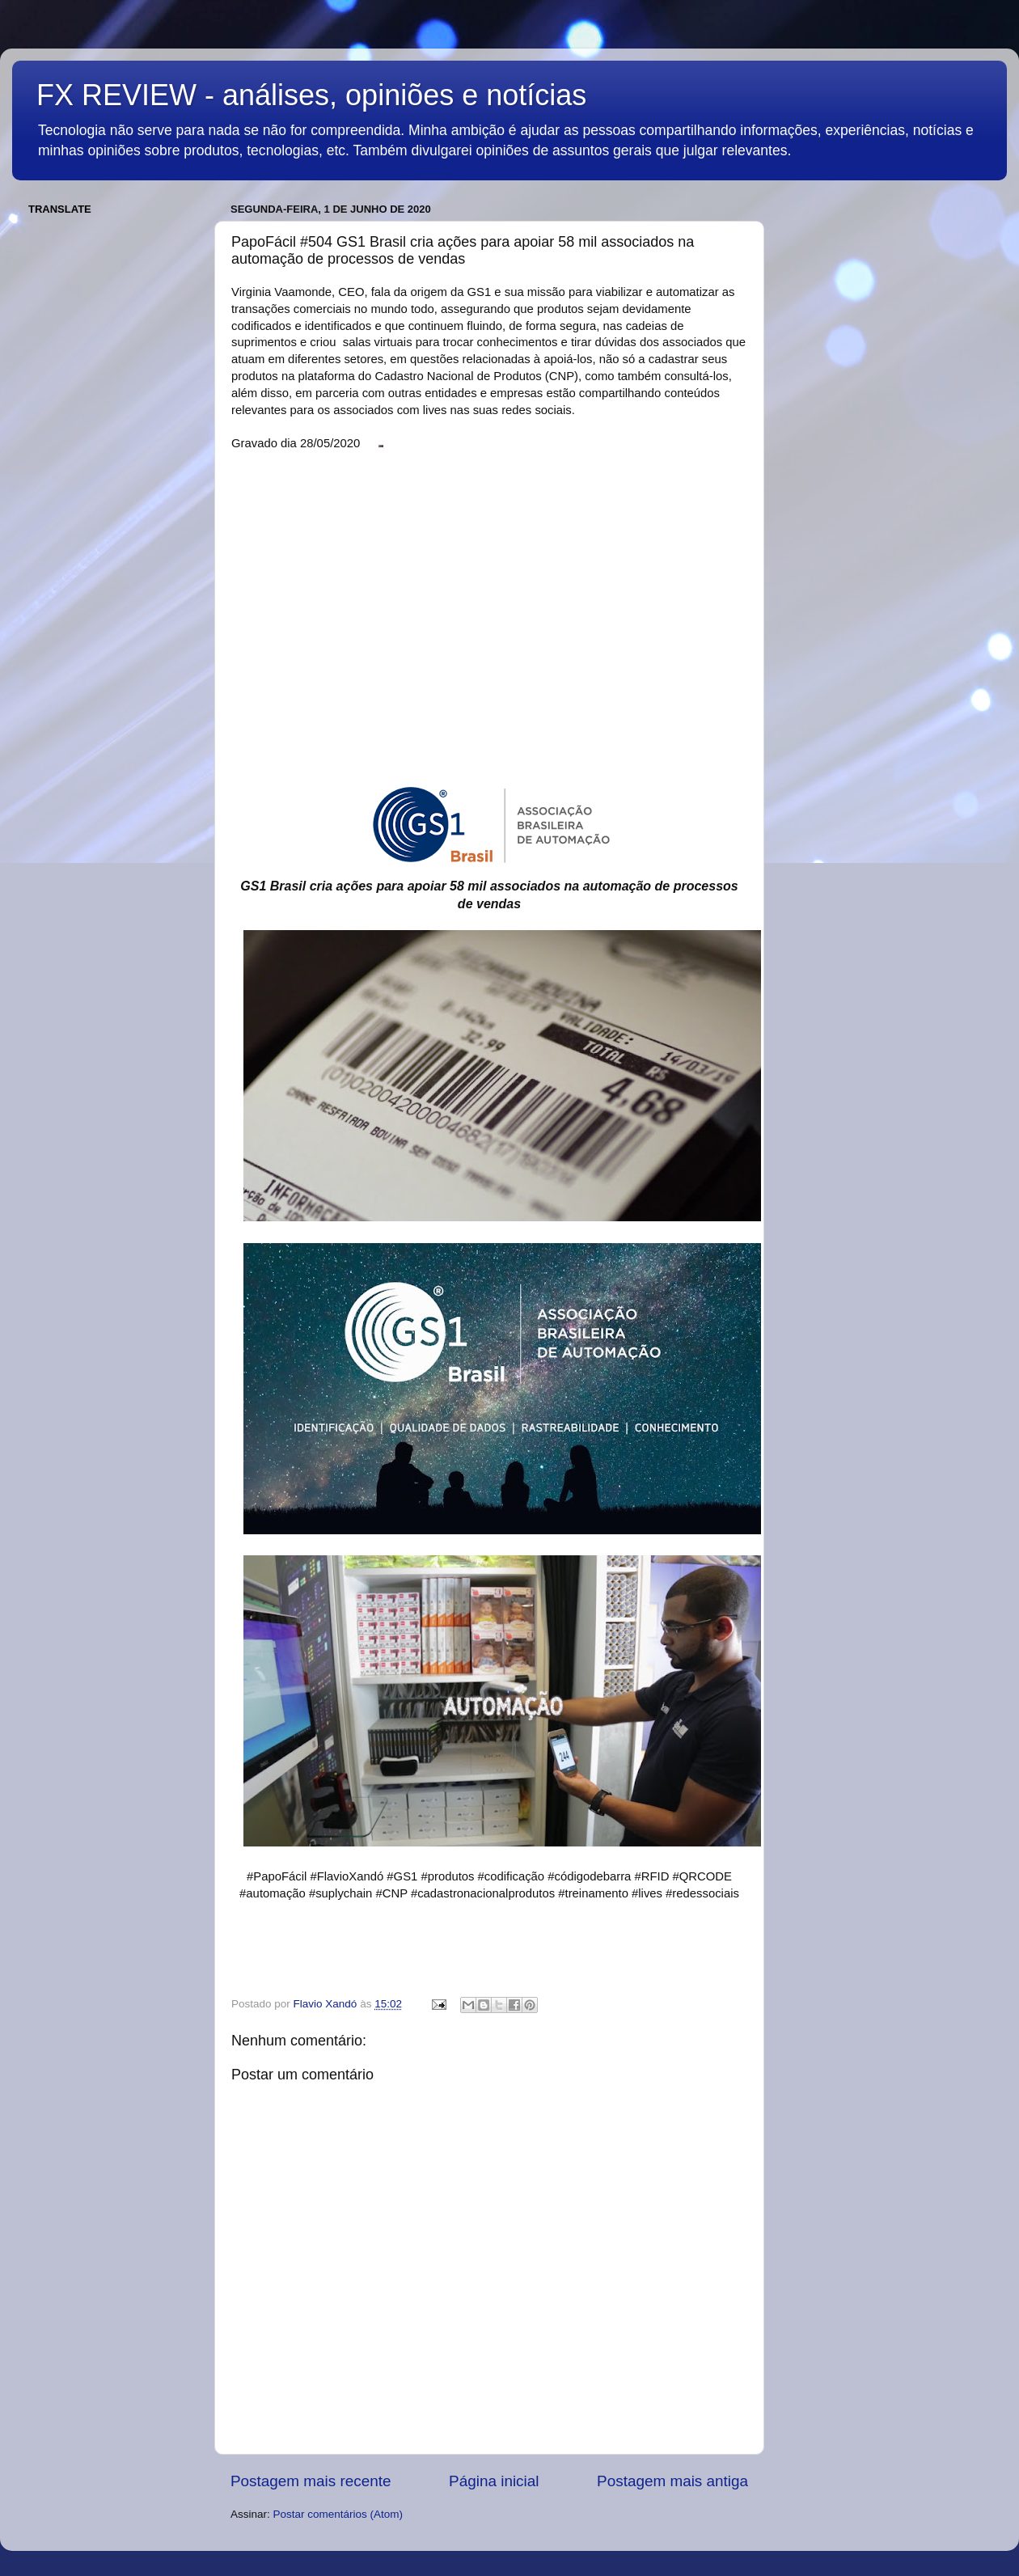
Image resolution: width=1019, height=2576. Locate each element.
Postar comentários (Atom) (338, 2514)
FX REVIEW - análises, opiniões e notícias (311, 95)
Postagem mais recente (310, 2480)
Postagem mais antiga (672, 2480)
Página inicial (494, 2480)
